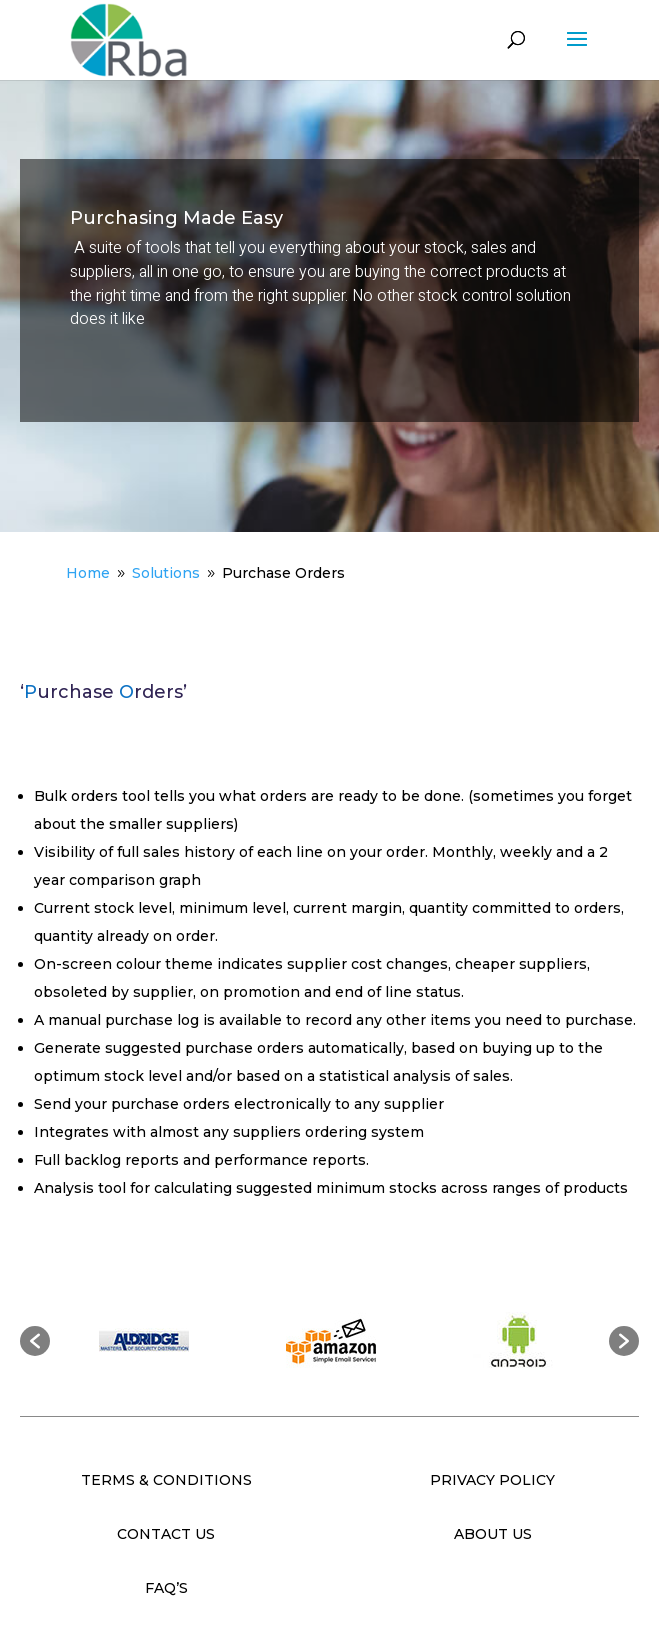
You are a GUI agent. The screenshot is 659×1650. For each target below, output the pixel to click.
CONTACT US (166, 1534)
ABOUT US (493, 1534)
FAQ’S (166, 1588)
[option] (143, 1341)
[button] (35, 1341)
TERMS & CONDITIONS (166, 1480)
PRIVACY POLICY (492, 1480)
